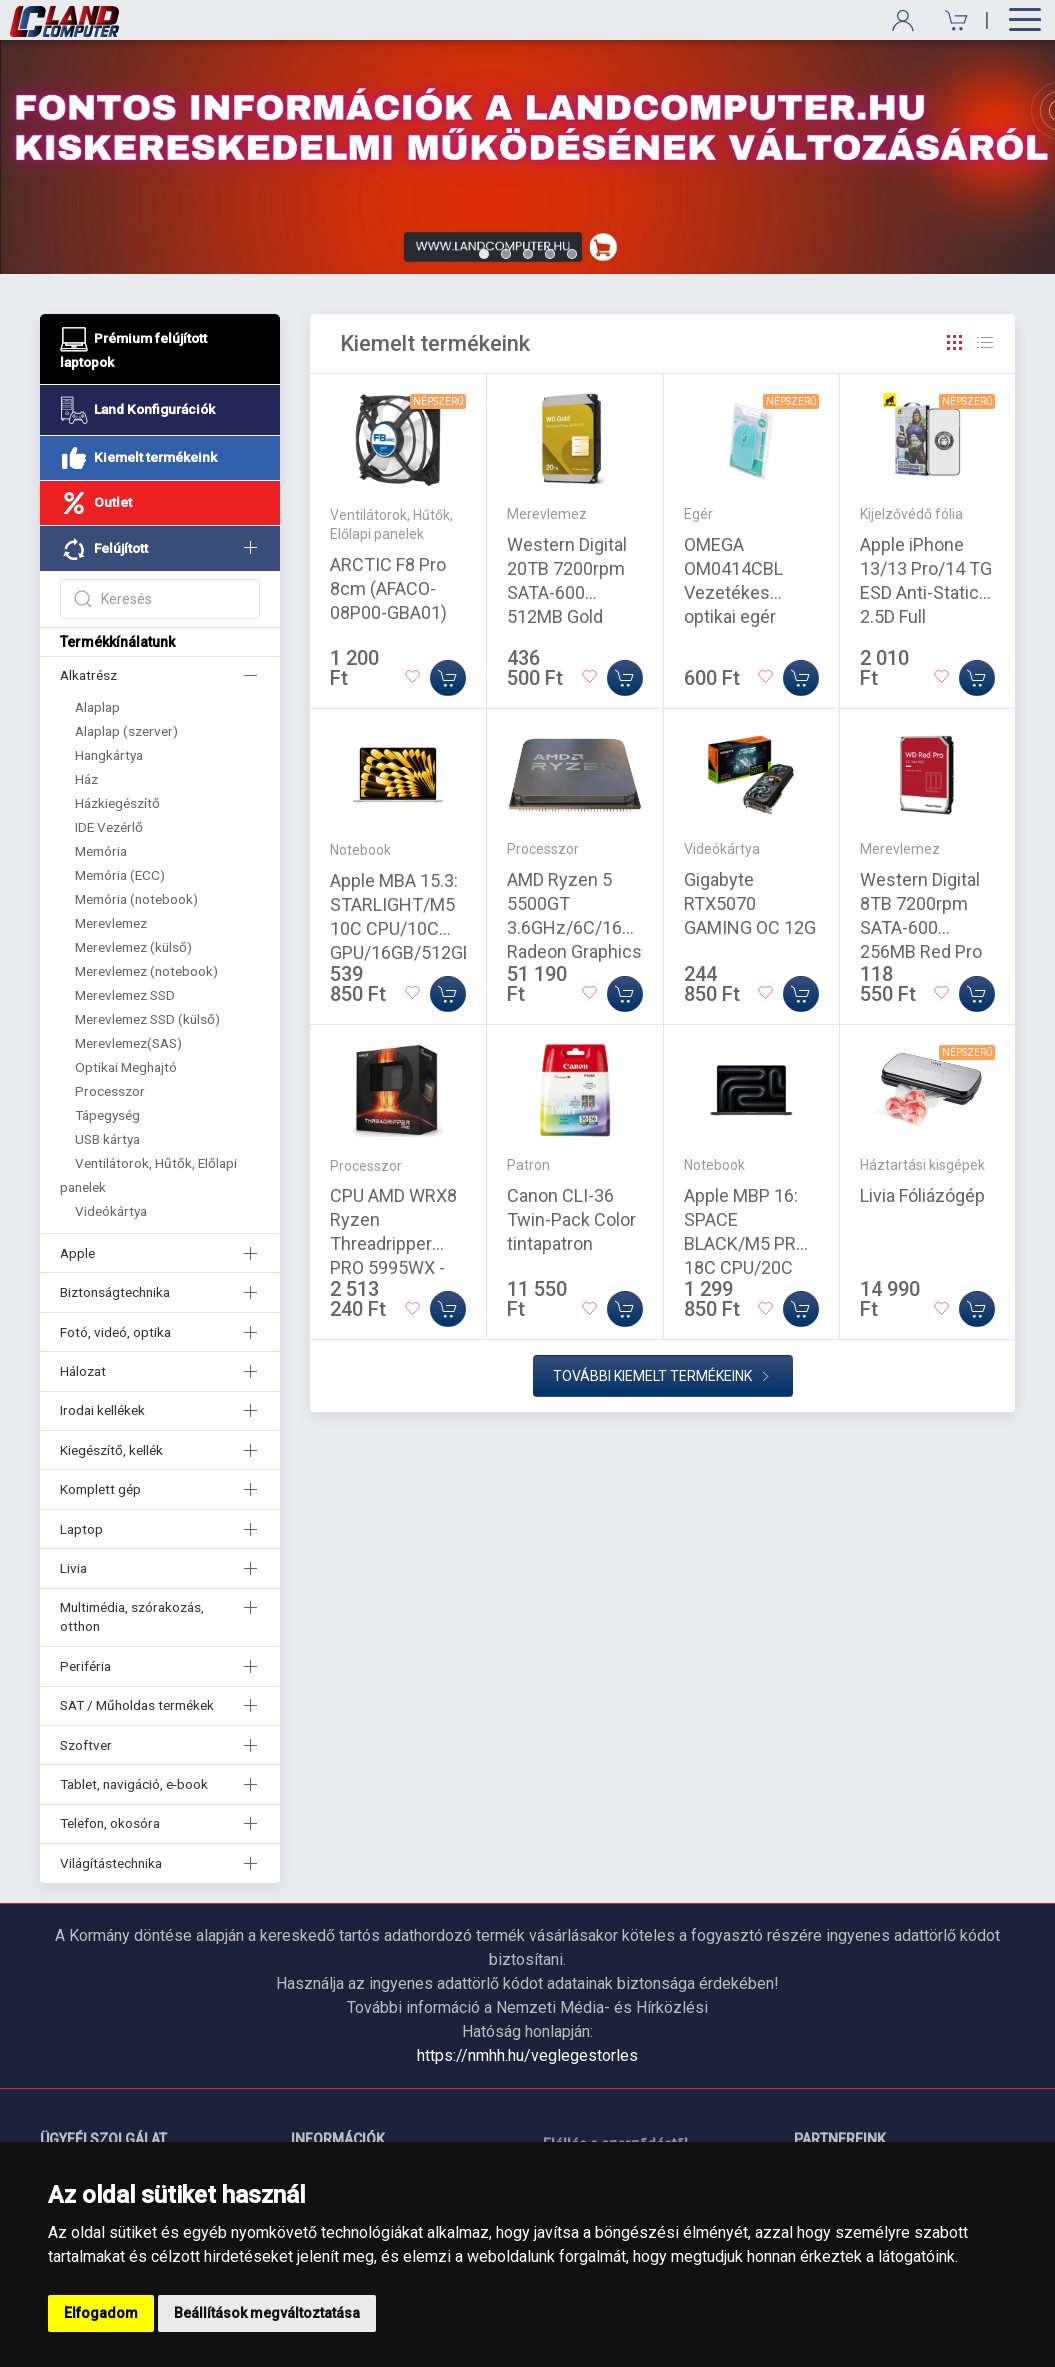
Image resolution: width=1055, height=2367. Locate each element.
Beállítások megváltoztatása (267, 2313)
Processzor (110, 1091)
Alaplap (97, 707)
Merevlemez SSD (125, 995)
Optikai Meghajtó (126, 1067)
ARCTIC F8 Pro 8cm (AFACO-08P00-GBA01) (388, 588)
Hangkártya (109, 755)
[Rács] (955, 343)
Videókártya (111, 1211)
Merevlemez (111, 923)
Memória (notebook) (136, 899)
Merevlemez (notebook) (146, 971)
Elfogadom (101, 2313)
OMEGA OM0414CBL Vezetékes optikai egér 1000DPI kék (733, 592)
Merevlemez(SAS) (128, 1043)
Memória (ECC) (120, 875)
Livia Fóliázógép (922, 1195)
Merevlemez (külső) (133, 947)
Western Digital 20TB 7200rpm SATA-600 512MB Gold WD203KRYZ (567, 592)
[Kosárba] (448, 678)
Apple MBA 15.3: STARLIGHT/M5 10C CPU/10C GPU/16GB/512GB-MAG (405, 928)
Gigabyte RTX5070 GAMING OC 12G (750, 903)
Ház (86, 779)
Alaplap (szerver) (126, 731)
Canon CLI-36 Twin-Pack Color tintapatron (571, 1219)
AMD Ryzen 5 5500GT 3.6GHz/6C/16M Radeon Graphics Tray (574, 927)
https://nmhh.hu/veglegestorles (527, 2055)
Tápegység (107, 1115)
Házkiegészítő (117, 803)
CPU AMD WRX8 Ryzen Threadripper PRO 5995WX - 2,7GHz (393, 1243)
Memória (101, 851)
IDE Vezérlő (109, 827)
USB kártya (107, 1139)
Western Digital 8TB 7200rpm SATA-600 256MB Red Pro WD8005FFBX (921, 927)
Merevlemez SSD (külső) (147, 1019)
